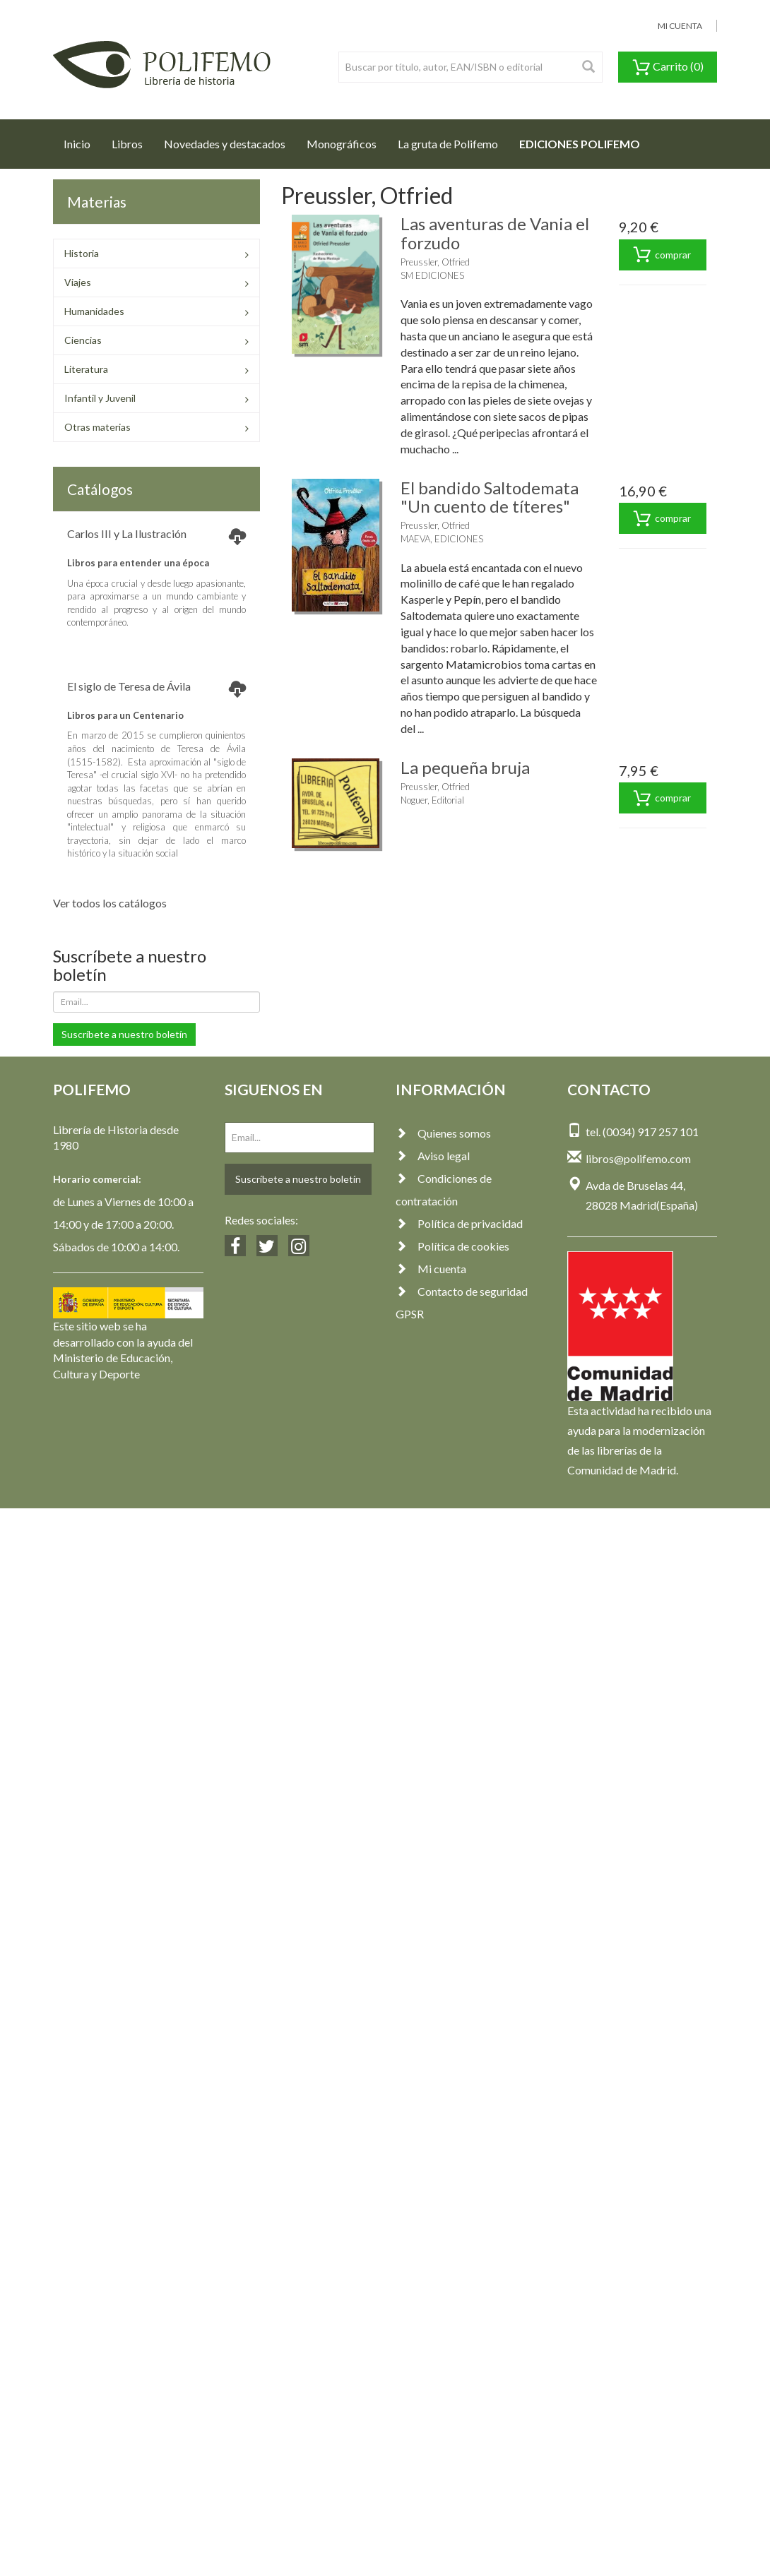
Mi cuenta (431, 1268)
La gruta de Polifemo (448, 143)
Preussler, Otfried (435, 262)
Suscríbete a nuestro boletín (124, 1034)
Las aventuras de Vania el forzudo (495, 232)
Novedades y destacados (224, 143)
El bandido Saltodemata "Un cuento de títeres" (490, 496)
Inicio (82, 139)
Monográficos (342, 143)
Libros (127, 143)
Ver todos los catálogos (110, 903)
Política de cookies (452, 1246)
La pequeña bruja (465, 767)
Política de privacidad (459, 1223)
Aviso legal (433, 1155)
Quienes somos (443, 1133)
